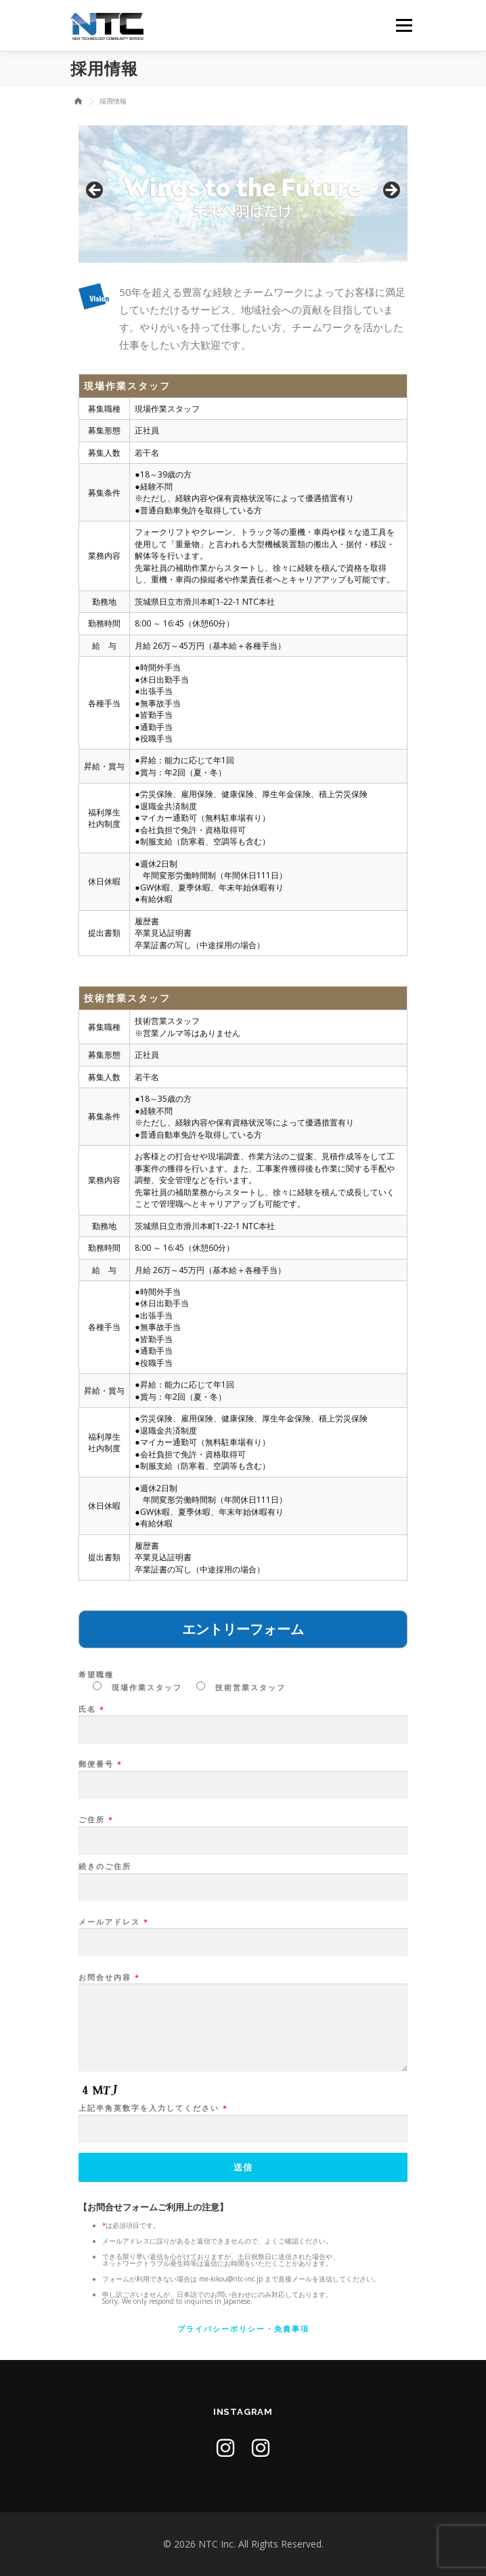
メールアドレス (243, 1932)
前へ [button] (95, 191)
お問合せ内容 (243, 2023)
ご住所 (243, 1830)
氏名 (243, 1720)
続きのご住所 (243, 1877)
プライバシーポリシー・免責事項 (243, 2328)
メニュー (404, 25)
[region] (243, 193)
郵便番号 (243, 1775)
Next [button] (390, 191)
